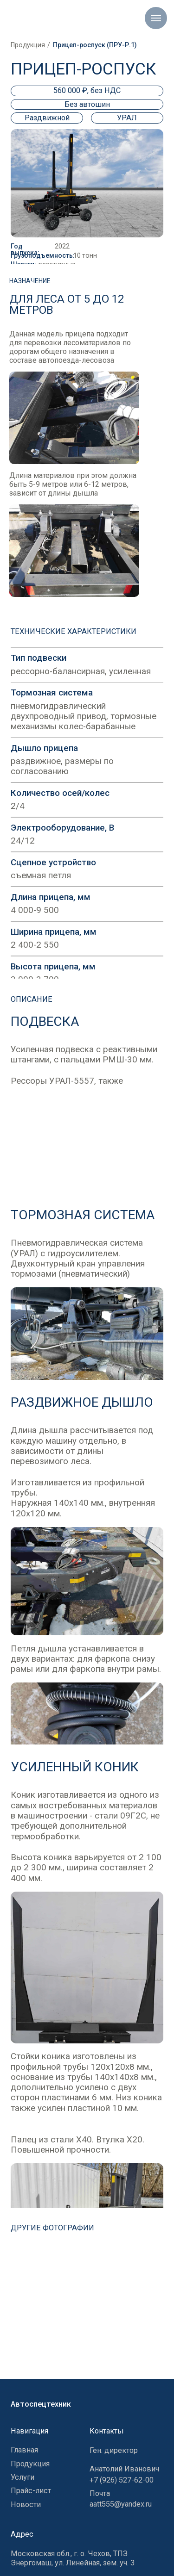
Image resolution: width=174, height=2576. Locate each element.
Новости (26, 2504)
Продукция (28, 45)
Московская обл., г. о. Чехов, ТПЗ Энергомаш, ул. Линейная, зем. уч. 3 (73, 2558)
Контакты (107, 2431)
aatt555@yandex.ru (121, 2504)
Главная (24, 2450)
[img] (87, 2311)
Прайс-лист (31, 2490)
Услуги (22, 2477)
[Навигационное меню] (156, 18)
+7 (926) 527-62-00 (122, 2480)
